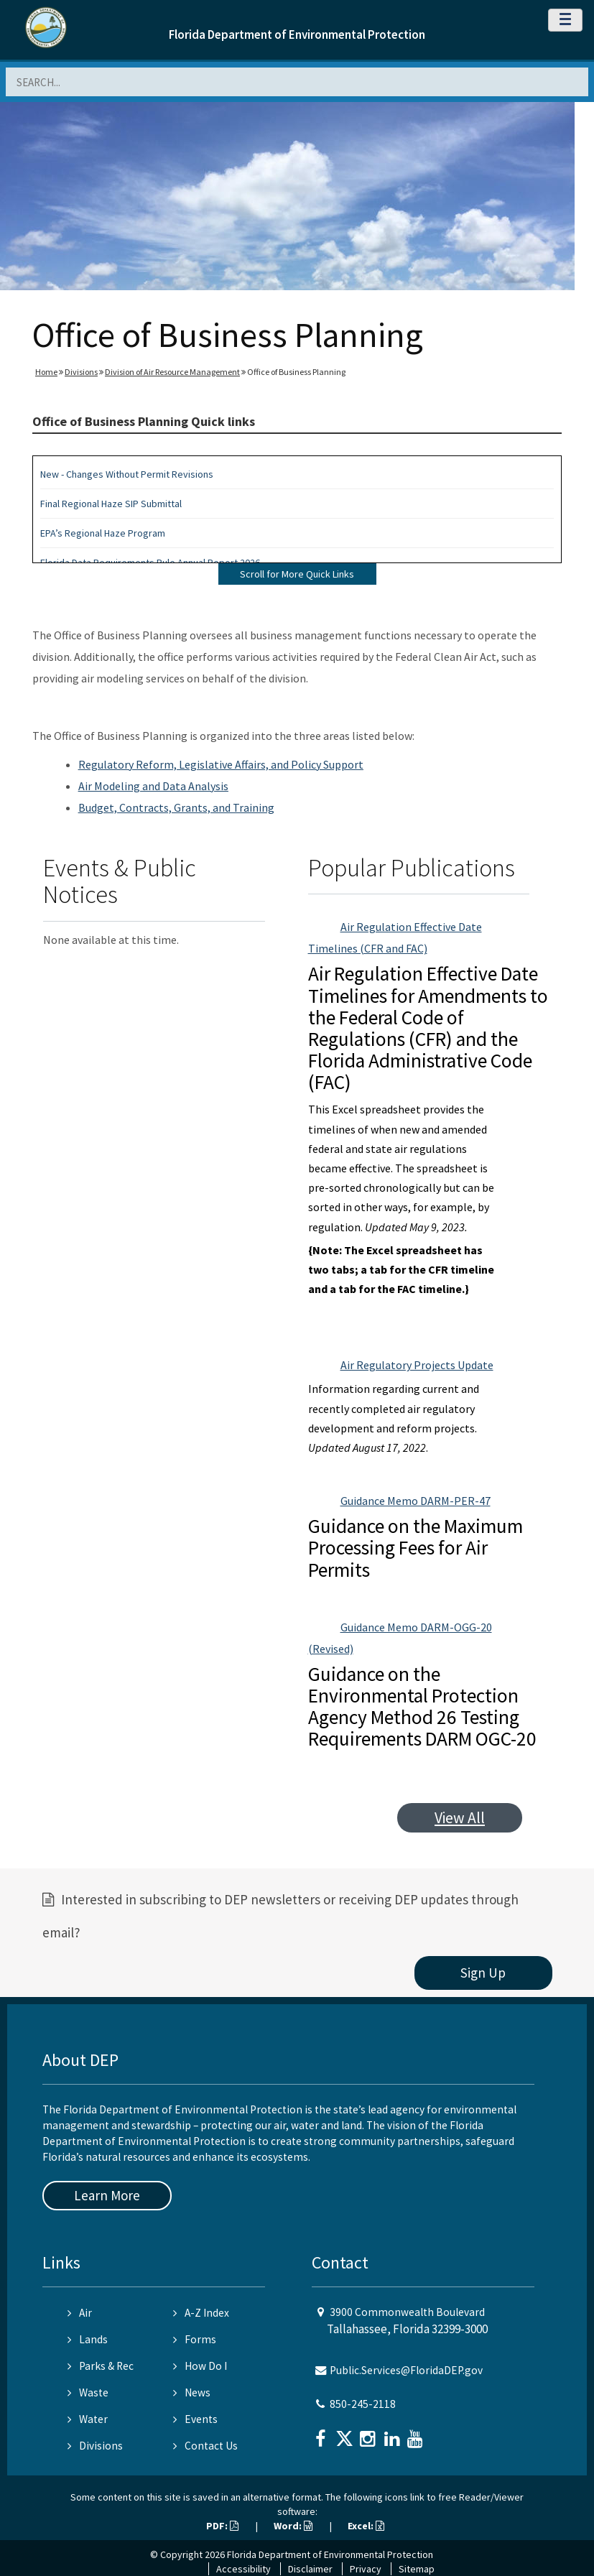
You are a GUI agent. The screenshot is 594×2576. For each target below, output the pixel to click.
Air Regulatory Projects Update (416, 1365)
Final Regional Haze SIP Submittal (111, 503)
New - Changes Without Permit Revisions (126, 474)
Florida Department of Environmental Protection (297, 34)
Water (88, 2419)
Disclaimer (310, 2568)
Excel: (366, 2525)
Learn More (107, 2195)
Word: (293, 2525)
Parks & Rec (101, 2366)
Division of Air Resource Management (172, 371)
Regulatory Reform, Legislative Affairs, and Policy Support (220, 764)
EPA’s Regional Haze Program (102, 533)
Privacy (365, 2568)
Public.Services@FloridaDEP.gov (406, 2370)
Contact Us (205, 2445)
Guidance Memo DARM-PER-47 (415, 1500)
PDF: (222, 2525)
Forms (194, 2339)
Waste (88, 2392)
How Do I (200, 2366)
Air (80, 2313)
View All (460, 1817)
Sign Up (483, 1972)
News (191, 2392)
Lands (88, 2339)
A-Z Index (201, 2313)
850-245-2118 (363, 2404)
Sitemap (417, 2568)
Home (46, 371)
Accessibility (243, 2568)
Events (195, 2419)
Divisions (81, 371)
